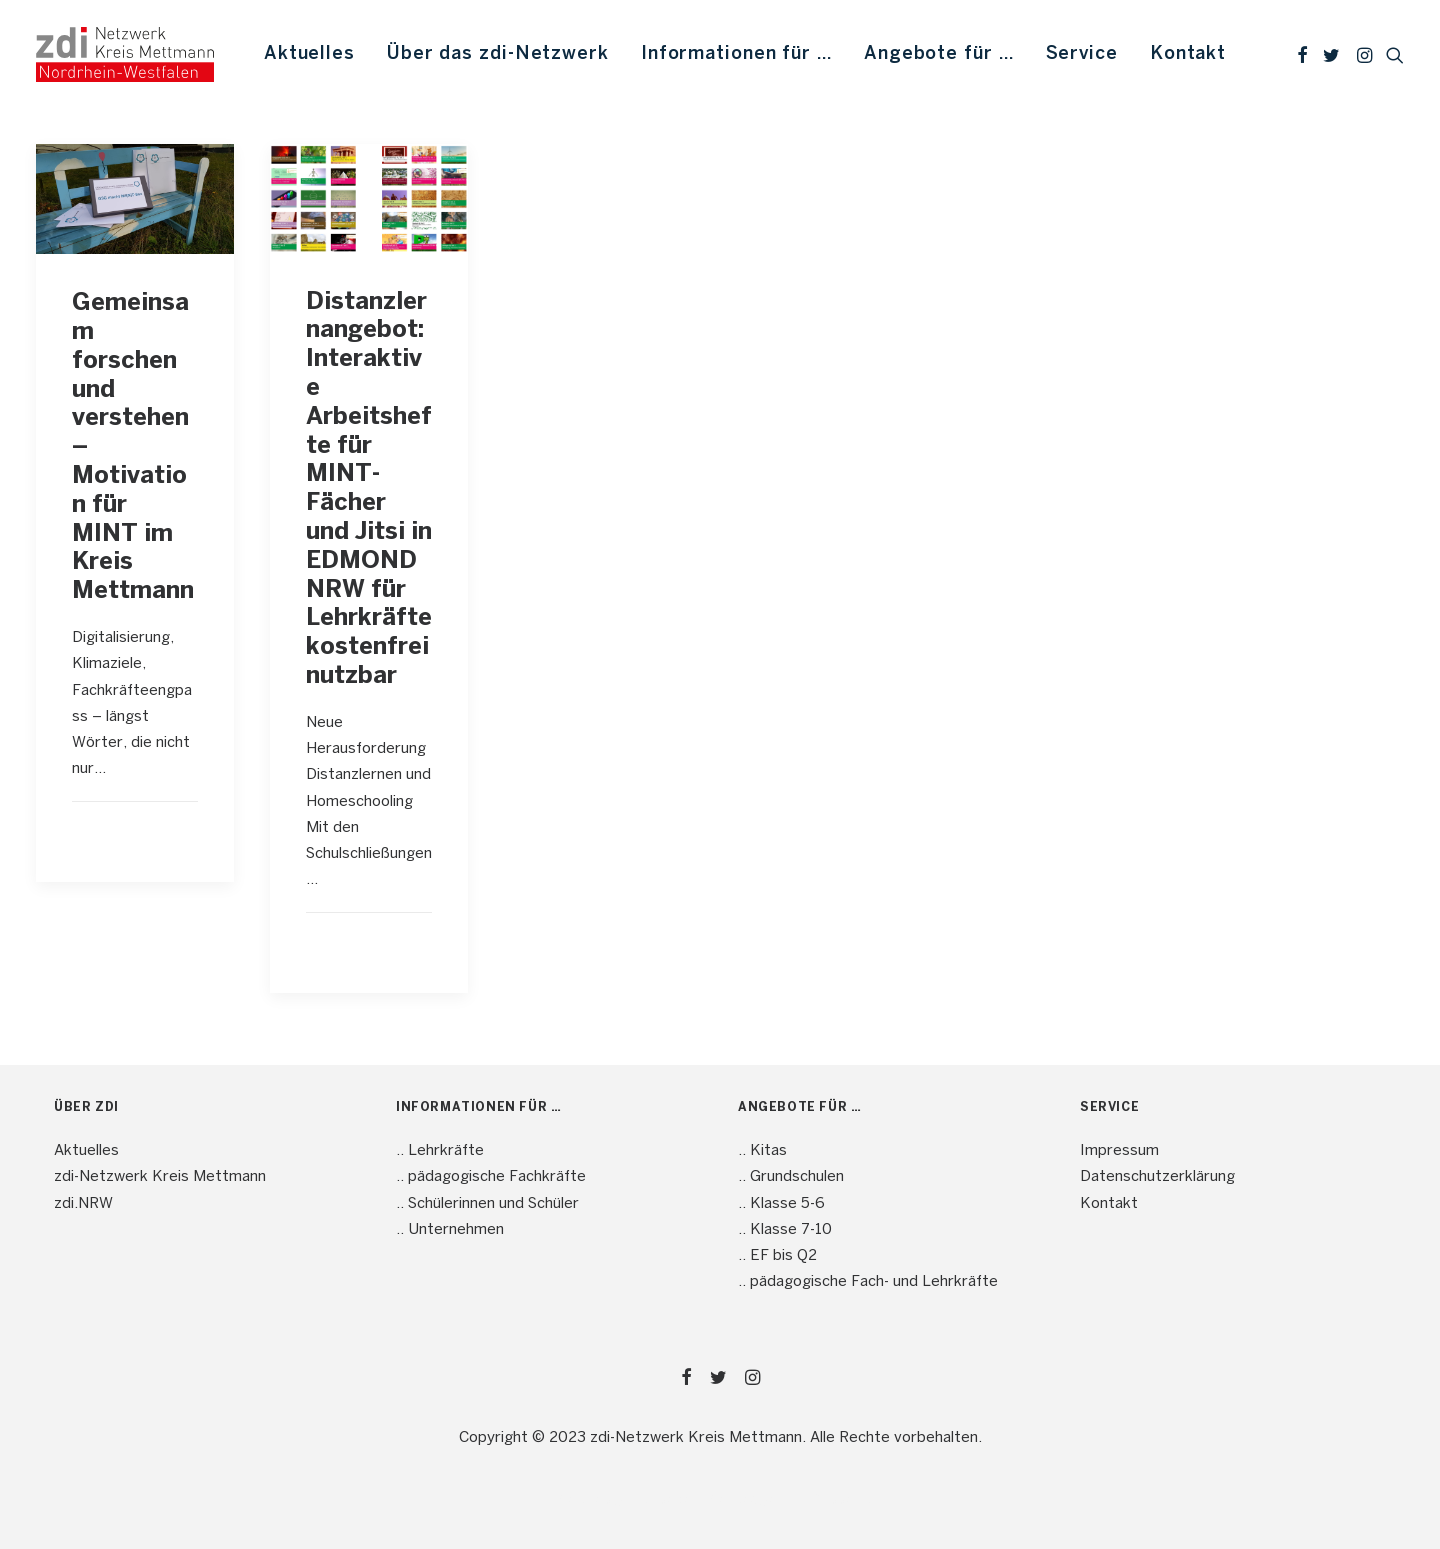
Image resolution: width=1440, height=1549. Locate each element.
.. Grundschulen (791, 1177)
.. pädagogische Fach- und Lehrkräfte (868, 1282)
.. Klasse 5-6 (781, 1204)
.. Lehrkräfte (440, 1151)
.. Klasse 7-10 (785, 1230)
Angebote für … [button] (939, 54)
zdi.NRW (83, 1204)
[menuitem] (309, 54)
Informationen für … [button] (736, 54)
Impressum (1119, 1151)
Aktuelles (309, 54)
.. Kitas (762, 1151)
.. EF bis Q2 (777, 1256)
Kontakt (1188, 54)
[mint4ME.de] (125, 54)
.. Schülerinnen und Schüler (487, 1204)
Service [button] (1082, 54)
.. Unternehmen (450, 1230)
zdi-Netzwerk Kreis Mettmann (160, 1177)
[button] (1302, 54)
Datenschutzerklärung (1157, 1177)
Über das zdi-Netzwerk (498, 54)
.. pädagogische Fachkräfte (491, 1177)
